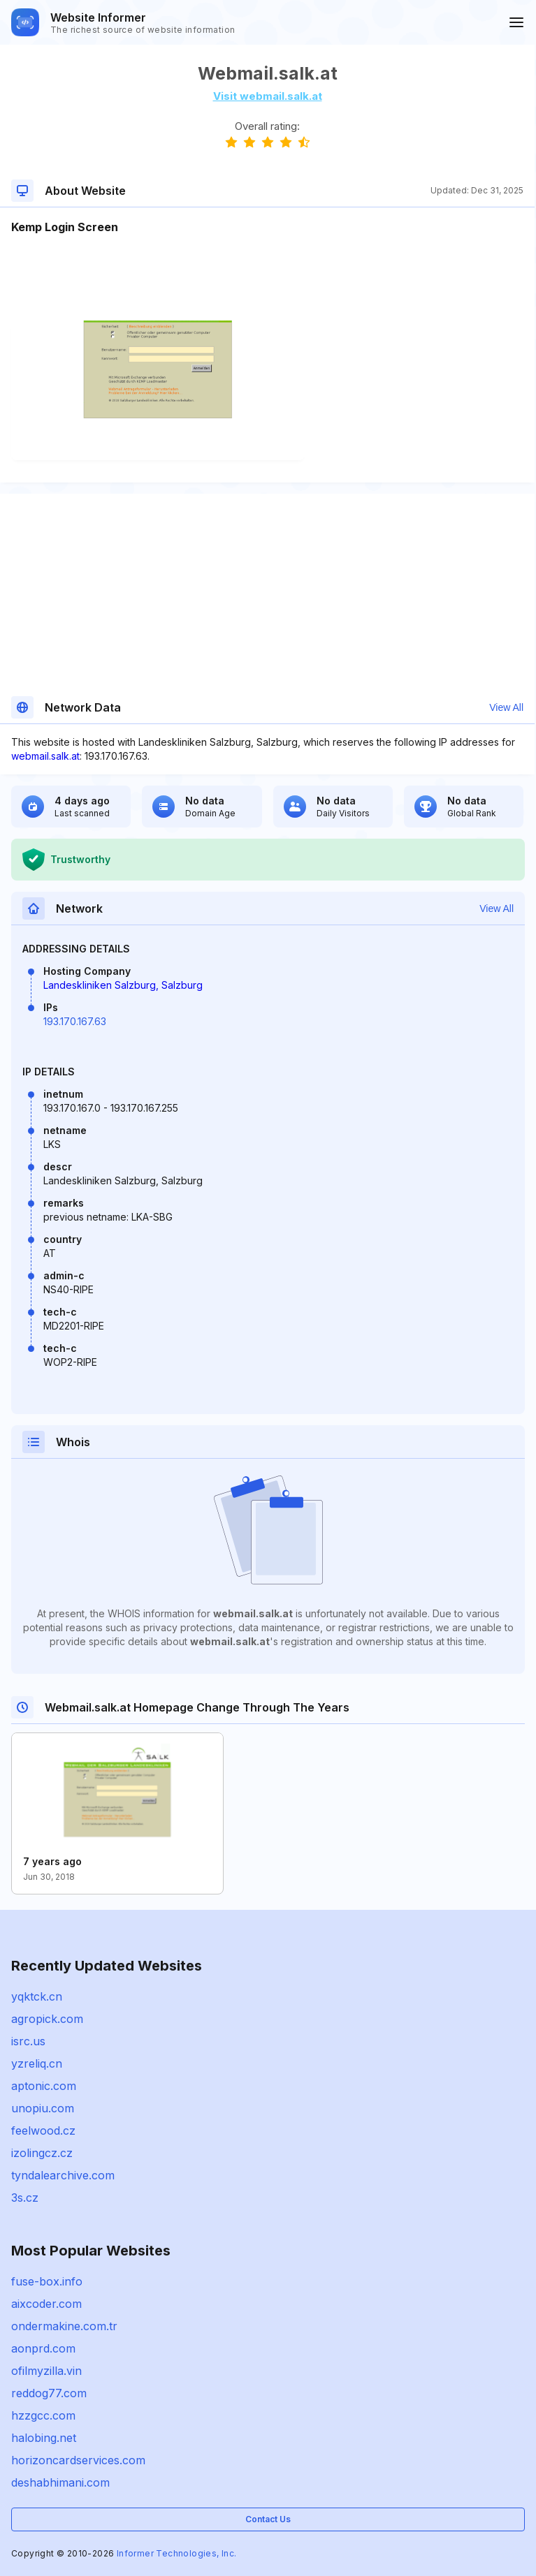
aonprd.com (43, 2348)
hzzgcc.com (43, 2415)
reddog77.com (49, 2393)
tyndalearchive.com (63, 2175)
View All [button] (506, 707)
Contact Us (268, 2519)
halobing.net (43, 2438)
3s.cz (24, 2198)
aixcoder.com (46, 2304)
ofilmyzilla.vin (46, 2371)
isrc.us (28, 2041)
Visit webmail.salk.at (267, 96)
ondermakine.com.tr (64, 2326)
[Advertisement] (267, 278)
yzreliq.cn (36, 2063)
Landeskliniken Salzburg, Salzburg (123, 985)
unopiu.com (42, 2108)
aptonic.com (43, 2086)
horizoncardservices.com (78, 2460)
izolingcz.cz (42, 2153)
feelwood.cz (43, 2130)
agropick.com (47, 2019)
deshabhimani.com (60, 2482)
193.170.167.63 (74, 1021)
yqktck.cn (36, 1996)
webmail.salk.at (45, 756)
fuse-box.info (46, 2281)
